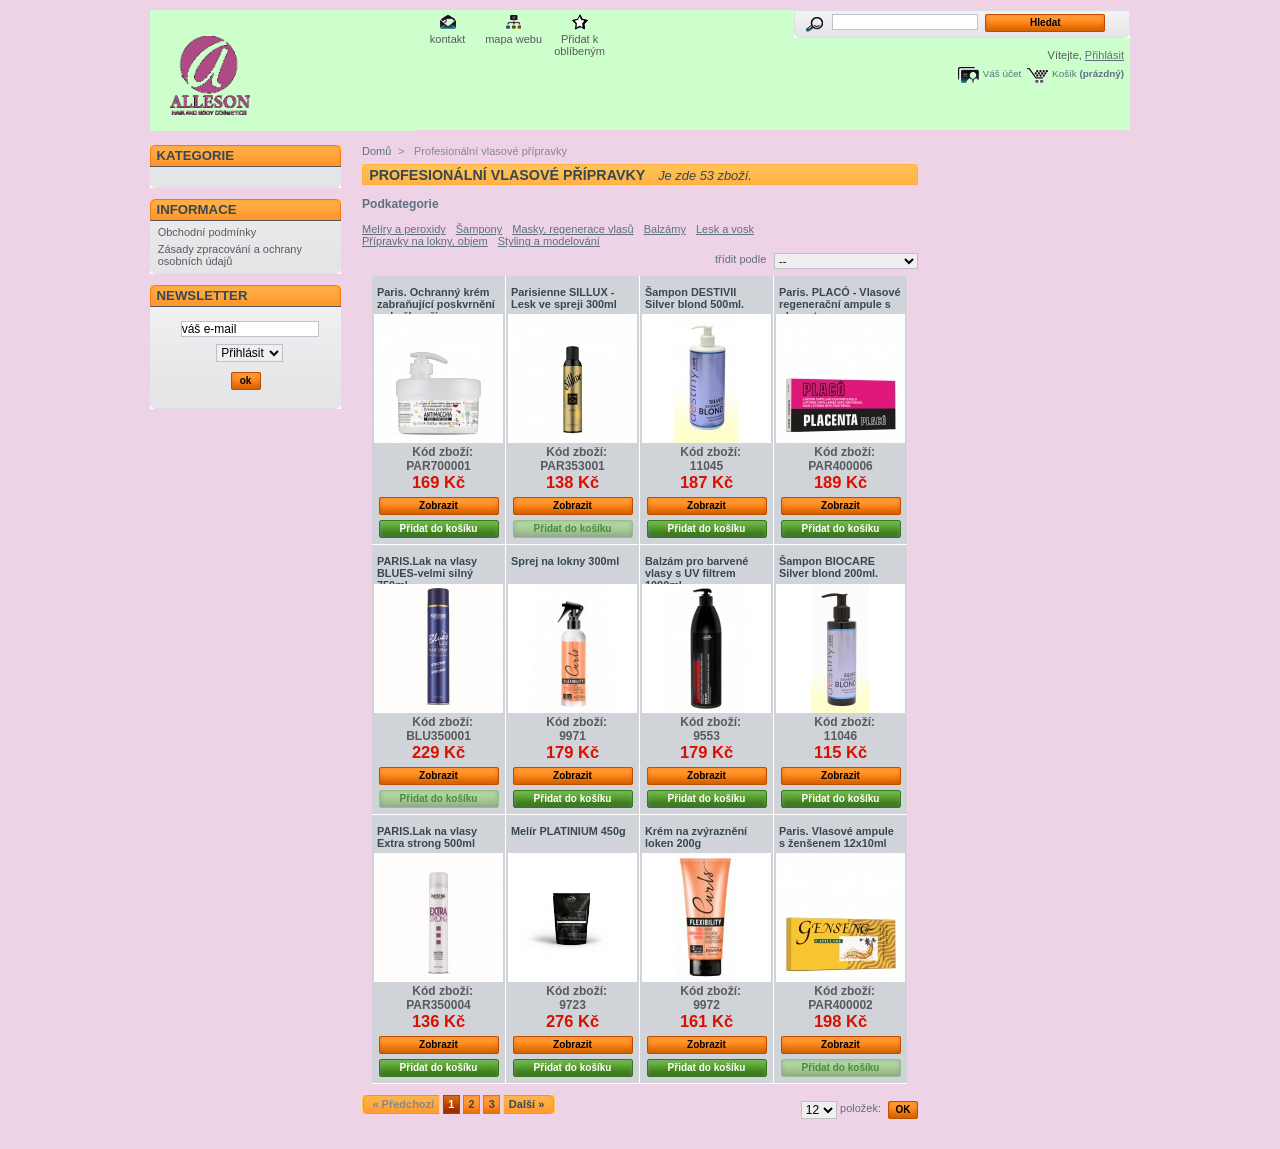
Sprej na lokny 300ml (565, 561)
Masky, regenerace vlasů (572, 229)
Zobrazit (438, 505)
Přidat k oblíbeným (579, 40)
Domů (376, 151)
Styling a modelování (549, 241)
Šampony (479, 229)
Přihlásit (1104, 55)
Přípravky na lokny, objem (425, 241)
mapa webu (513, 39)
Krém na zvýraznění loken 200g (696, 837)
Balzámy (665, 229)
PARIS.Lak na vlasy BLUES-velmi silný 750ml (427, 573)
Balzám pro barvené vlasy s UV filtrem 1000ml (696, 573)
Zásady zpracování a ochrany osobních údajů (230, 255)
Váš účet (1002, 73)
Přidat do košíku (439, 528)
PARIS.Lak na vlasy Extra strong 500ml (427, 837)
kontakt (447, 39)
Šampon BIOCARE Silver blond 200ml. (828, 567)
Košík (1064, 73)
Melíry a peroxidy (404, 229)
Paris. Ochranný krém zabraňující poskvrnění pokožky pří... (436, 304)
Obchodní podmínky (207, 232)
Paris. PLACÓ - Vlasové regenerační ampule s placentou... (839, 304)
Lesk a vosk (725, 229)
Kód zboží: (442, 452)
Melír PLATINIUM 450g (568, 831)
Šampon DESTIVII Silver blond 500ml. (694, 298)
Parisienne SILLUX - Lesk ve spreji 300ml (564, 298)
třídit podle (740, 259)
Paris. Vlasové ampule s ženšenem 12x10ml (836, 837)
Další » (526, 1104)
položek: (860, 1108)
